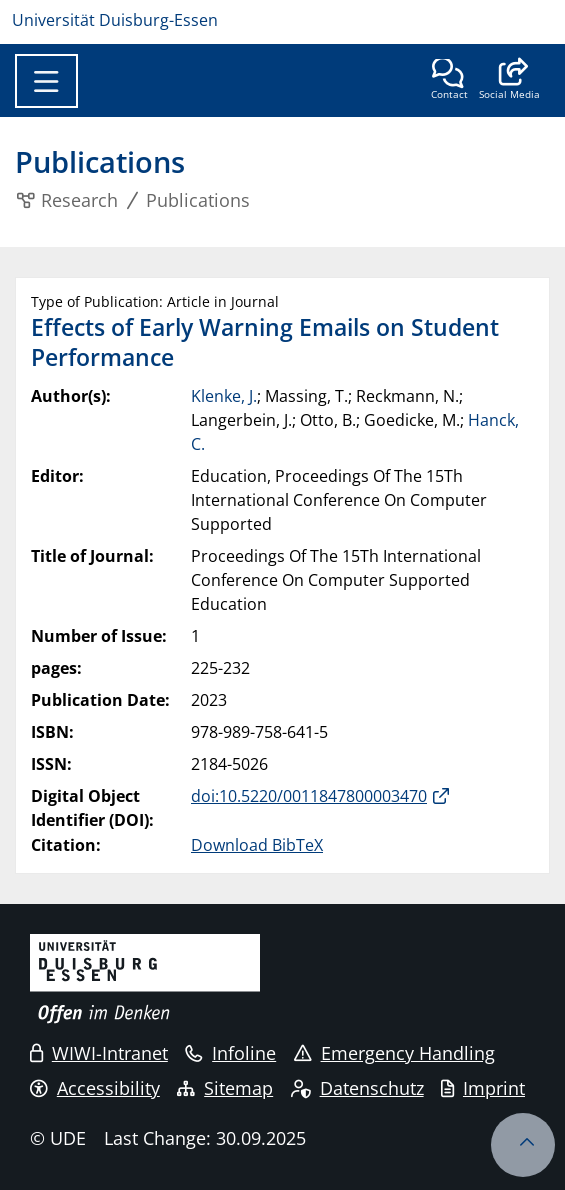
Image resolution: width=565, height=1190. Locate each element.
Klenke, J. (224, 396)
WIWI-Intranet (99, 1053)
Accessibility (95, 1088)
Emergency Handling (394, 1053)
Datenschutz (357, 1088)
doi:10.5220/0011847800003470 (309, 796)
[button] (509, 81)
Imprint (483, 1088)
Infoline (230, 1053)
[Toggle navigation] (46, 81)
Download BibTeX (257, 845)
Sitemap (225, 1088)
